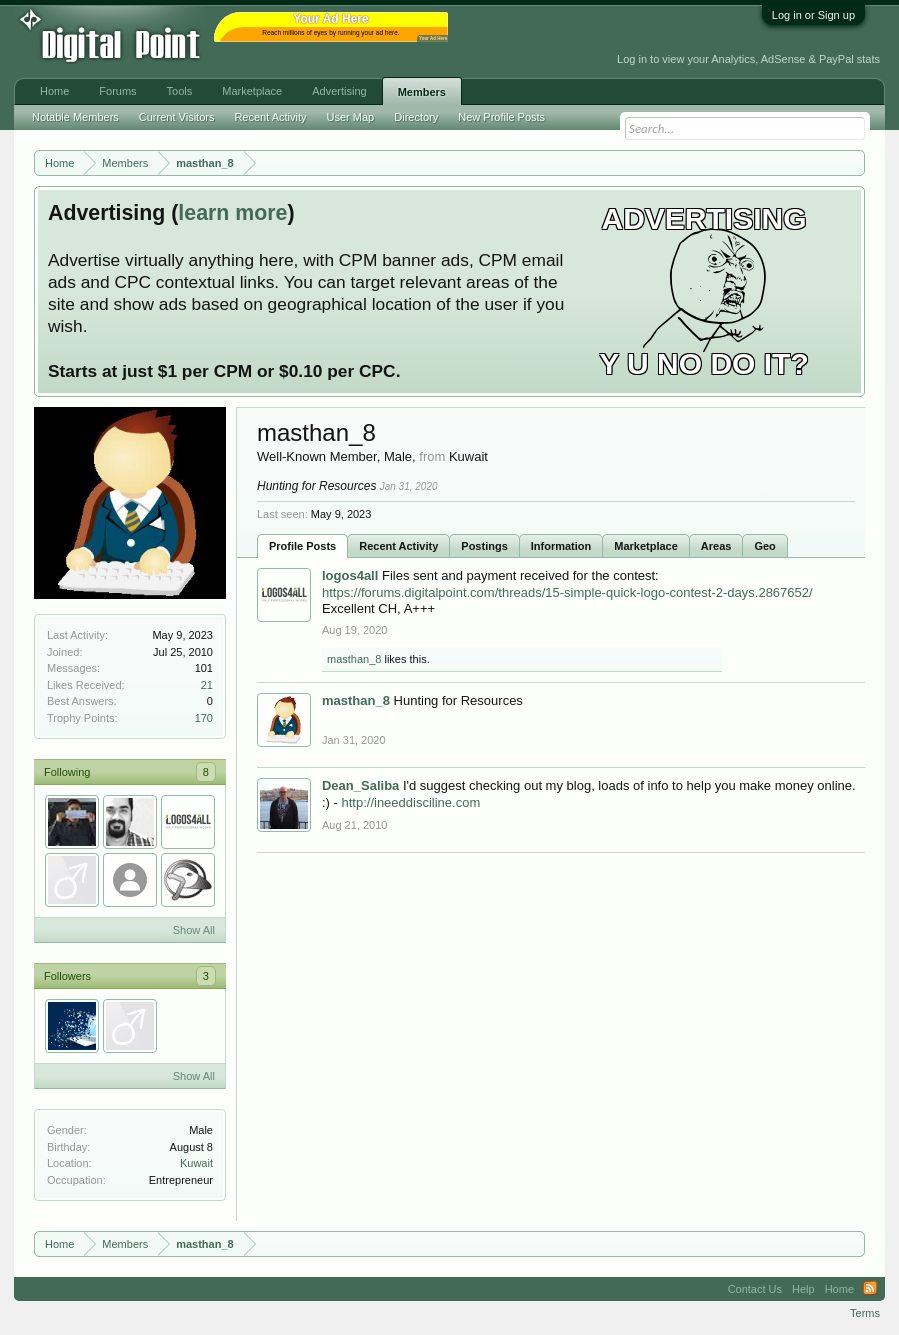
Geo (764, 546)
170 (204, 718)
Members (422, 92)
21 (207, 685)
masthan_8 (354, 659)
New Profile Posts (501, 117)
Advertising (339, 91)
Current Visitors (177, 117)
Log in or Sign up (813, 15)
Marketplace (646, 546)
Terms (865, 1313)
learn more (232, 213)
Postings (484, 546)
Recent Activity (398, 546)
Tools (180, 91)
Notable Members (75, 117)
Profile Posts (302, 546)
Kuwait (196, 1163)
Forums (117, 91)
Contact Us (755, 1289)
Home (54, 91)
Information (561, 546)
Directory (416, 117)
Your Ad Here (433, 38)
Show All (194, 930)
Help (803, 1289)
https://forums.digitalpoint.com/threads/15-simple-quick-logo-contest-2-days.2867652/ (567, 592)
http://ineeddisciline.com (410, 802)
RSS (870, 1289)
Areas (716, 546)
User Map (351, 117)
